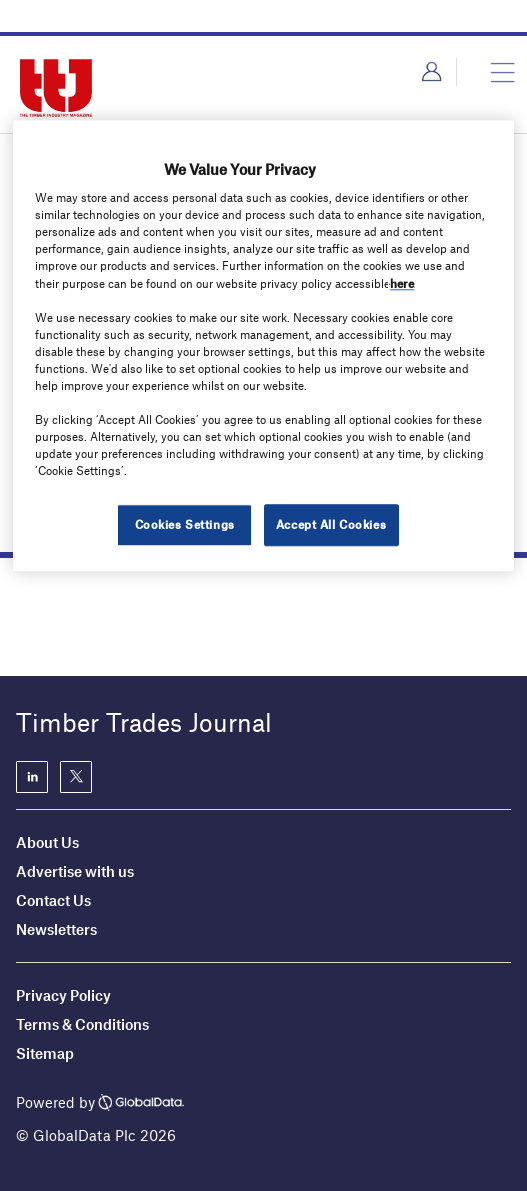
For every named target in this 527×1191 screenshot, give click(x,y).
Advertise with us (75, 871)
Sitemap (45, 1053)
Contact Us (53, 900)
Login (431, 72)
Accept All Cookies (331, 525)
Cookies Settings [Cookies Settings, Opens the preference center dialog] (185, 525)
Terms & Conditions (82, 1024)
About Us (47, 842)
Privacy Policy (63, 995)
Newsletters (58, 929)
